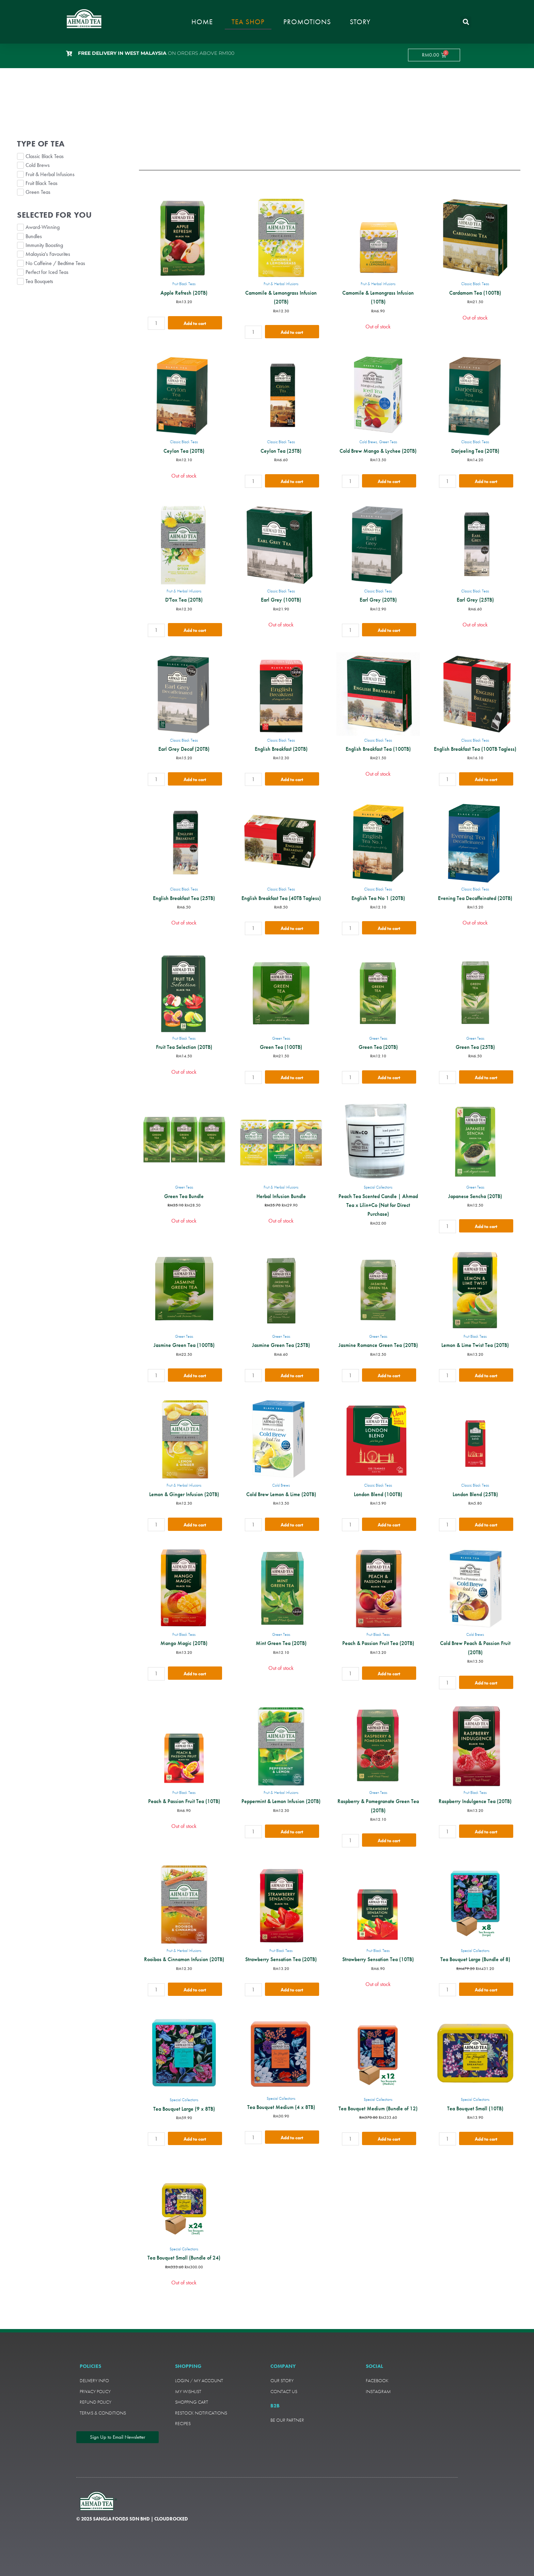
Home (202, 21)
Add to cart (195, 323)
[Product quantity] (156, 323)
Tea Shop (248, 21)
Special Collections (378, 1187)
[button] (465, 22)
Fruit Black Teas (183, 283)
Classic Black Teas (475, 283)
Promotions (307, 21)
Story (360, 21)
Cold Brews (368, 442)
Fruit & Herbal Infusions (281, 283)
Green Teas (388, 442)
